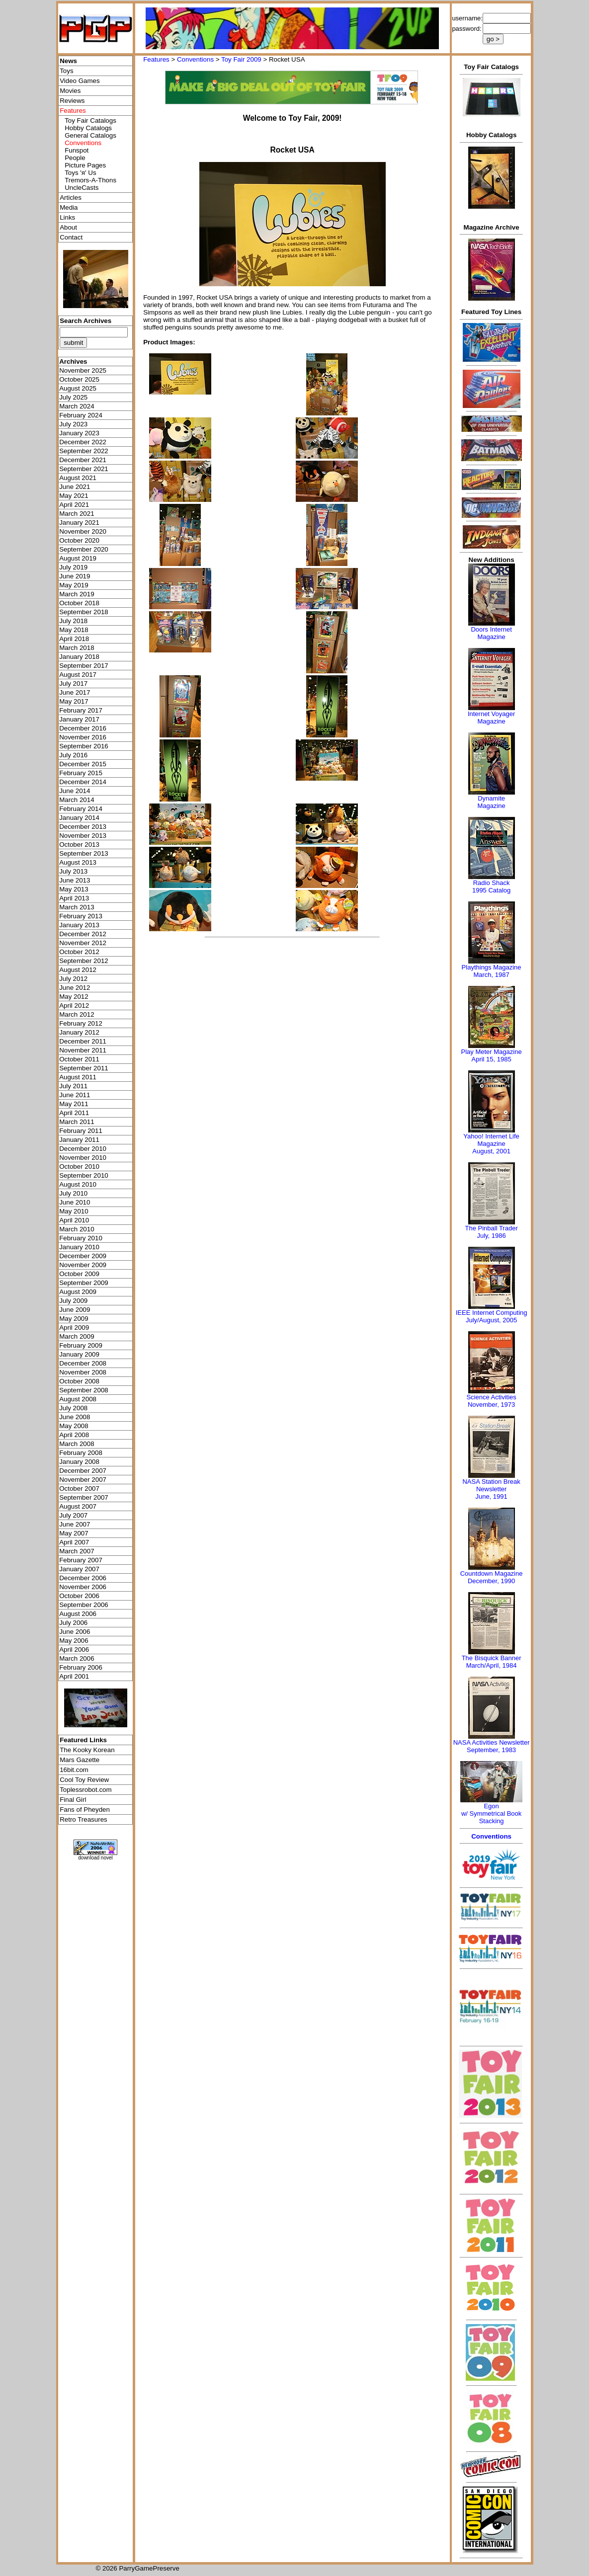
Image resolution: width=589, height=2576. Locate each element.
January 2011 (79, 1139)
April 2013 (74, 898)
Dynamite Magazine (491, 802)
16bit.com (74, 1769)
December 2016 (82, 728)
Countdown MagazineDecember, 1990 (491, 1577)
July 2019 (73, 567)
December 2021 (82, 460)
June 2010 (74, 1202)
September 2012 (83, 961)
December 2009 (82, 1256)
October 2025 (79, 379)
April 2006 (74, 1649)
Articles (71, 197)
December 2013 (82, 826)
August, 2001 (491, 1151)
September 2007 (83, 1497)
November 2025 (82, 370)
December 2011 (82, 1041)
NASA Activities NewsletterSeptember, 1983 (491, 1746)
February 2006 (80, 1667)
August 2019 (77, 558)
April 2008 (74, 1435)
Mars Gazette (79, 1760)
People (75, 157)
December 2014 (82, 782)
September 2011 (83, 1068)
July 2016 (73, 755)
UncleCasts (81, 187)
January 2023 (79, 433)
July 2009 (73, 1300)
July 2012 (73, 978)
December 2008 (82, 1363)
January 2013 (79, 925)
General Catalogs (90, 135)
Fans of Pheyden (85, 1809)
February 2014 (80, 808)
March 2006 (76, 1658)
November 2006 (82, 1587)
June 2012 (74, 987)
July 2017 (73, 683)
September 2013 (83, 853)
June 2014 (74, 791)
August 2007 (77, 1506)
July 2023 (73, 424)
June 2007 (74, 1524)
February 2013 (80, 916)
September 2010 (83, 1175)
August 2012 (77, 969)
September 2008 (83, 1390)
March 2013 (76, 907)
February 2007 (80, 1560)
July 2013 (73, 871)
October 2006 (79, 1596)
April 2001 (74, 1676)
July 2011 (73, 1086)
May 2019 (73, 585)
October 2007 (79, 1488)
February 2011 (80, 1130)
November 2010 (82, 1157)
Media (69, 207)
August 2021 (77, 478)
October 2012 (79, 952)
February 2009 (80, 1345)
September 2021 (83, 469)
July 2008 (73, 1408)
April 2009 (74, 1327)
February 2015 (80, 773)
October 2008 (79, 1381)
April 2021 (74, 504)
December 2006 (82, 1578)
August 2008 (77, 1399)
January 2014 (79, 817)
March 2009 (76, 1336)
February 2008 (80, 1452)
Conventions (195, 59)
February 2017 (80, 710)
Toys (66, 71)
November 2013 (82, 835)
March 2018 (76, 647)
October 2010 (79, 1166)
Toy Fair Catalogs (90, 120)
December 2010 (82, 1148)
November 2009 (82, 1265)
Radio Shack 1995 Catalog (491, 886)
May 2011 (73, 1104)
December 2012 (82, 934)
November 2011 (82, 1050)
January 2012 (79, 1032)
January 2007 (79, 1569)
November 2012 (82, 943)
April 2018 (74, 639)
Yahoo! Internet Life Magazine (491, 1139)
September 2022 (83, 451)
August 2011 (77, 1077)
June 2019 (74, 576)
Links (67, 217)
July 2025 (73, 397)
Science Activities (491, 1397)
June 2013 (74, 880)
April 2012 (74, 1005)
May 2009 (73, 1318)
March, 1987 (491, 974)
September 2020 (83, 549)
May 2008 (73, 1426)
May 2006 (73, 1640)
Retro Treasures (83, 1819)
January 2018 (79, 656)
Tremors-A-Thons (90, 180)
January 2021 (79, 522)
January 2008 (79, 1461)
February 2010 (80, 1238)
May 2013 (73, 889)
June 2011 (74, 1095)
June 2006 (74, 1631)
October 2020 (79, 540)
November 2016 (82, 737)
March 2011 (76, 1122)
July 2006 (73, 1622)
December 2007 (82, 1470)
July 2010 (73, 1193)
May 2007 (73, 1533)
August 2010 (77, 1184)
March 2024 (76, 406)
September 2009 (83, 1283)
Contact (71, 237)
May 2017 (73, 701)
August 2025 (77, 388)
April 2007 (74, 1542)
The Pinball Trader (491, 1228)
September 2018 (83, 612)
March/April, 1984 (491, 1665)
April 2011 (74, 1113)
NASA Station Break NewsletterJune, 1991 (491, 1489)
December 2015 (82, 764)
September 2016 (83, 746)
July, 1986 (491, 1235)
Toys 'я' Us (80, 172)
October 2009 (79, 1274)
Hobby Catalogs (88, 128)
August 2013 (77, 862)
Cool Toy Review (84, 1779)
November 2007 (82, 1479)
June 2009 (74, 1309)
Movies (70, 90)
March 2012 (76, 1014)
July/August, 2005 (491, 1320)
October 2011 (79, 1059)
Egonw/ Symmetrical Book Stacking (491, 1813)
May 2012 (73, 996)
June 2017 (74, 692)
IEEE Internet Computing (491, 1312)
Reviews (72, 100)
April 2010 (74, 1220)
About (68, 227)
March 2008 (76, 1444)
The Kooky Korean (87, 1750)
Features (156, 59)
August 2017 (77, 674)
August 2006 (77, 1613)
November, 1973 (491, 1404)
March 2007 (76, 1551)
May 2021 (73, 495)
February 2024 (80, 415)
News (68, 61)
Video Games (80, 80)
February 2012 (80, 1023)
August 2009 (77, 1291)
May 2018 (73, 630)
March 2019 (76, 594)
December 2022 (82, 442)
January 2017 (79, 719)
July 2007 (73, 1515)
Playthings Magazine (491, 967)
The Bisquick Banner (491, 1658)
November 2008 (82, 1372)
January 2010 (79, 1247)
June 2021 (74, 486)
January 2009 (79, 1354)
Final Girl (73, 1799)
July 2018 (73, 621)
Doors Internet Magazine (491, 633)
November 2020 (82, 531)
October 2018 (79, 603)
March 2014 (76, 800)
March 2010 (76, 1229)
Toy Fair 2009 (241, 59)
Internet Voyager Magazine (491, 717)
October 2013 (79, 844)
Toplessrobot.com (85, 1789)
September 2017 (83, 665)
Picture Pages (85, 165)
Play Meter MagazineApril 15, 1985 (491, 1055)
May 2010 (73, 1211)
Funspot (76, 150)
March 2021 (76, 513)
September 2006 (83, 1605)
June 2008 (74, 1417)
